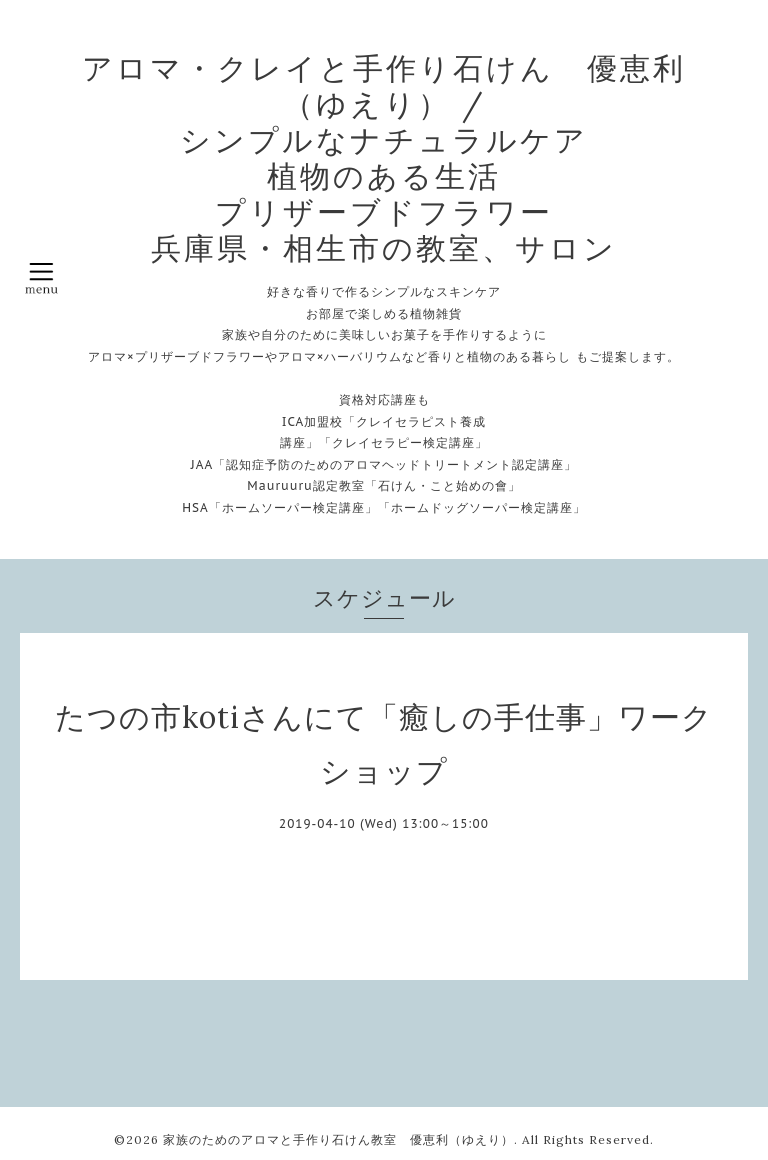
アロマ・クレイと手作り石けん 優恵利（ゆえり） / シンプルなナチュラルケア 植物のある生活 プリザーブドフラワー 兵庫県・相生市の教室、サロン (384, 158)
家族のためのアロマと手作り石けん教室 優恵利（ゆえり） (338, 1139)
